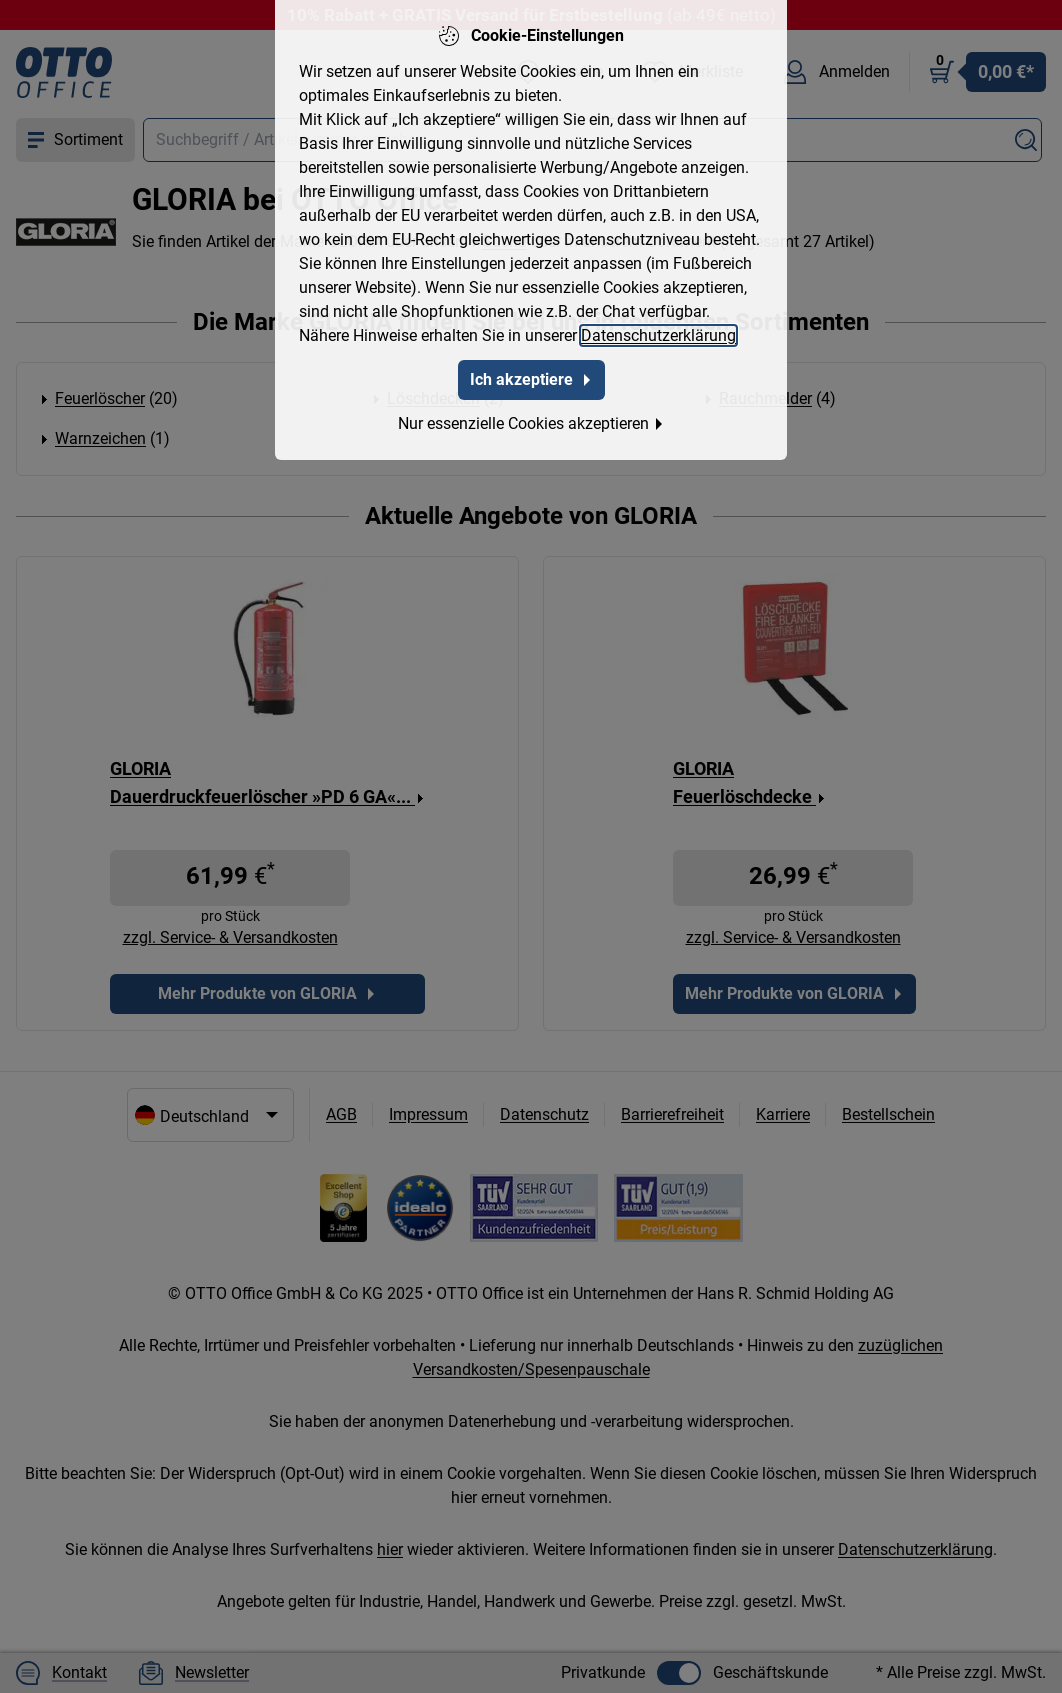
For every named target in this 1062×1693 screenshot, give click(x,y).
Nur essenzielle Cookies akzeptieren (531, 423)
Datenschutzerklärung (658, 335)
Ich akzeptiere (531, 379)
